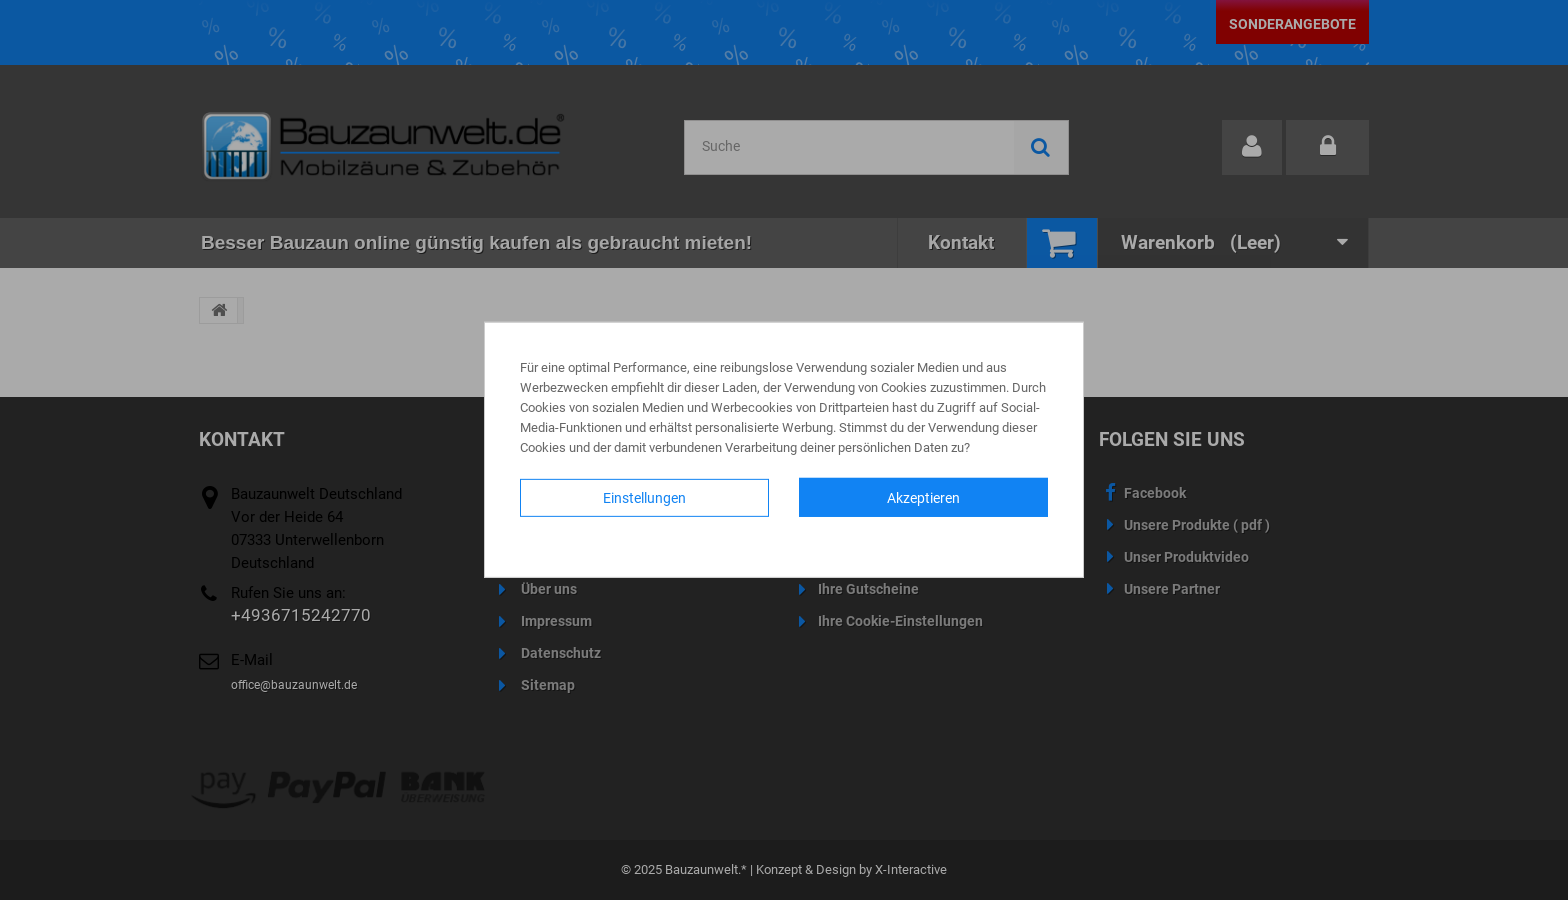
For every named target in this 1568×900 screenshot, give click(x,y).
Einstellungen (644, 498)
